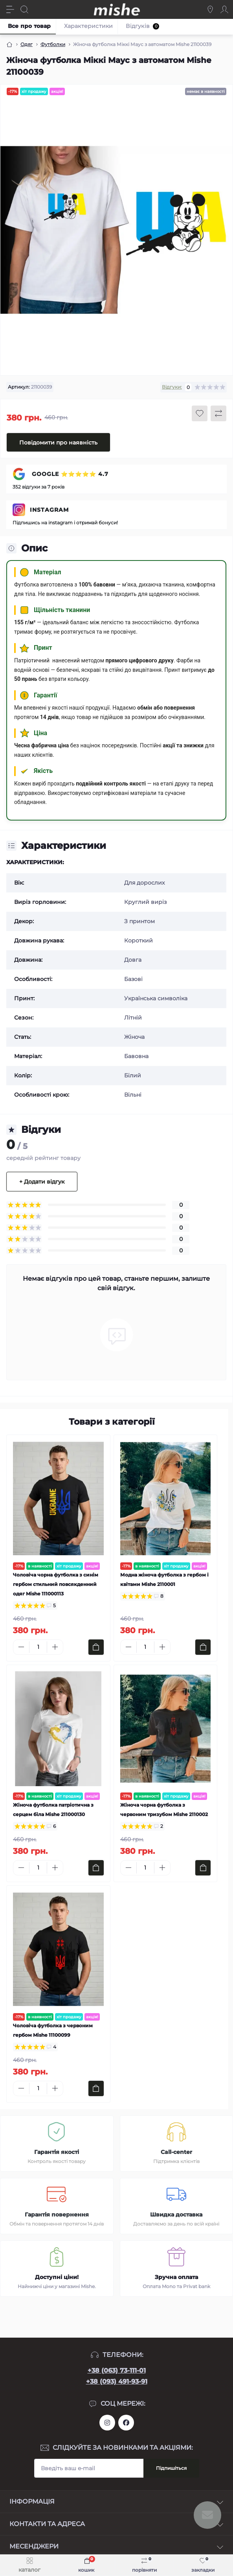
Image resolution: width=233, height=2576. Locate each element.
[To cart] (96, 1647)
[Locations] (210, 9)
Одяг (26, 44)
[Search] (24, 9)
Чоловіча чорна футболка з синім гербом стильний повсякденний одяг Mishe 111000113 (55, 1584)
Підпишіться (171, 2468)
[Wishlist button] (199, 413)
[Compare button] (218, 413)
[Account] (224, 9)
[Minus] (21, 1646)
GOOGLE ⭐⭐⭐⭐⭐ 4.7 (69, 474)
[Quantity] (38, 1647)
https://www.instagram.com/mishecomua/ (107, 2422)
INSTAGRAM (49, 509)
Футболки (52, 44)
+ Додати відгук (41, 1181)
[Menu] (10, 9)
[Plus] (55, 1646)
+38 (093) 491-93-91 (116, 2381)
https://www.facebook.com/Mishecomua (126, 2422)
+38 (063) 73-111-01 (117, 2370)
